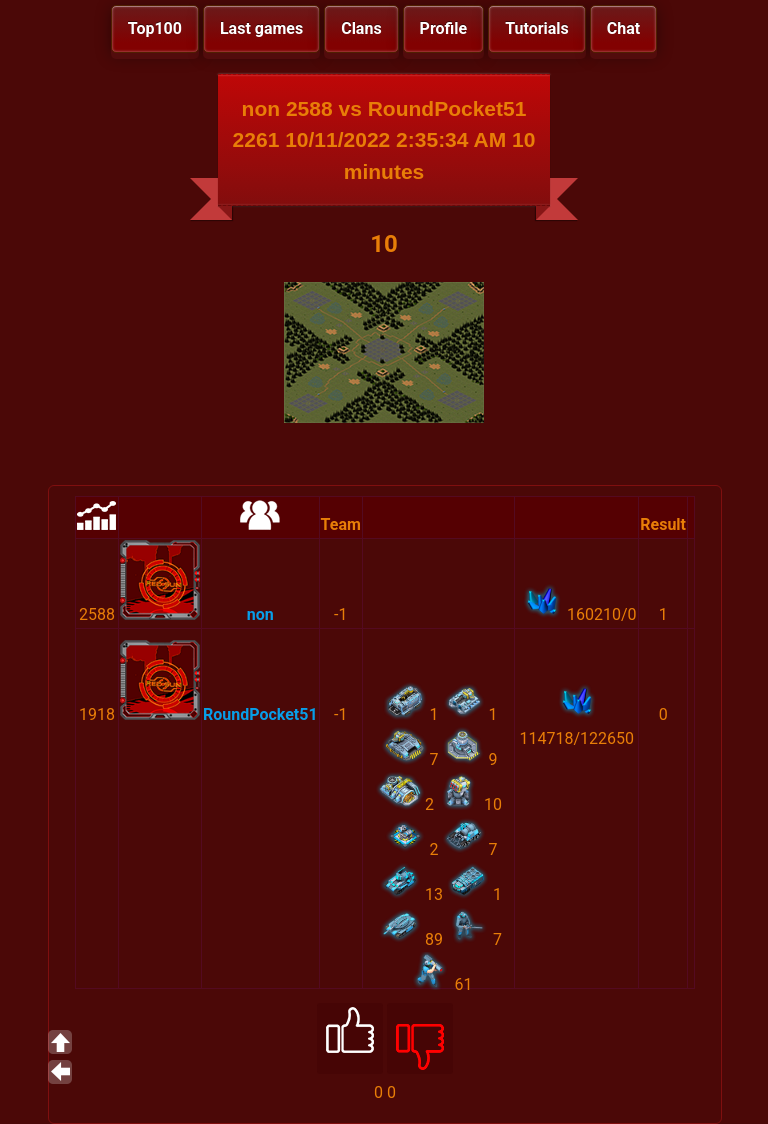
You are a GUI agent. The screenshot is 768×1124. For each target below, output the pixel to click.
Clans (361, 28)
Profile (444, 28)
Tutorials (537, 28)
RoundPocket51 (260, 714)
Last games (261, 28)
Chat (623, 28)
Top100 (155, 28)
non (260, 614)
